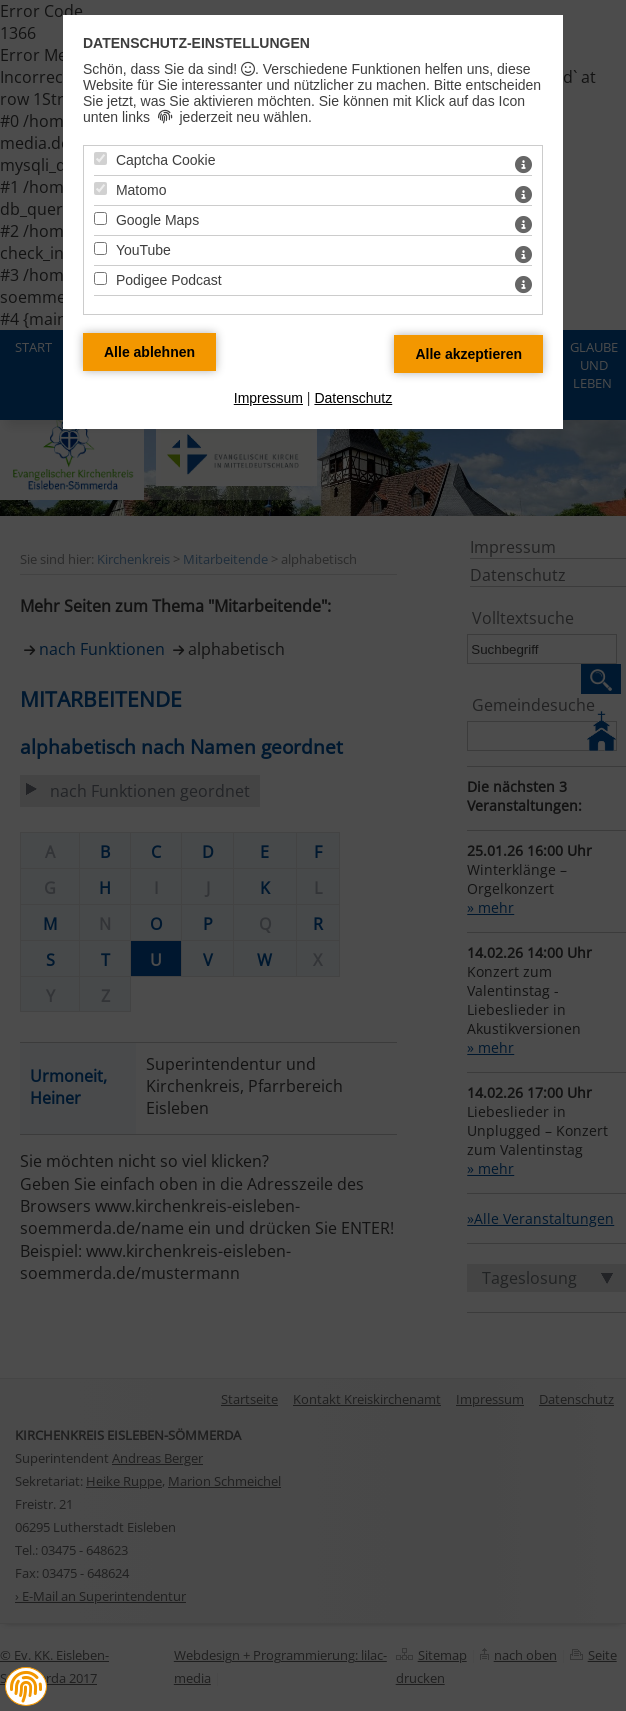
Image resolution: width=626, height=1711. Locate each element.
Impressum (268, 398)
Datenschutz (353, 398)
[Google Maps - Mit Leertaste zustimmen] (100, 218)
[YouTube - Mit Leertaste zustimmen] (100, 248)
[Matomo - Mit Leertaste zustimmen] (100, 188)
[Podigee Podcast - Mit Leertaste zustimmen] (100, 278)
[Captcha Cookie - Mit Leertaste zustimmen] (100, 158)
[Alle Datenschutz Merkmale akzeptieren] (468, 354)
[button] (26, 1687)
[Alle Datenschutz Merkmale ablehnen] (149, 352)
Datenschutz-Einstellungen (196, 43)
